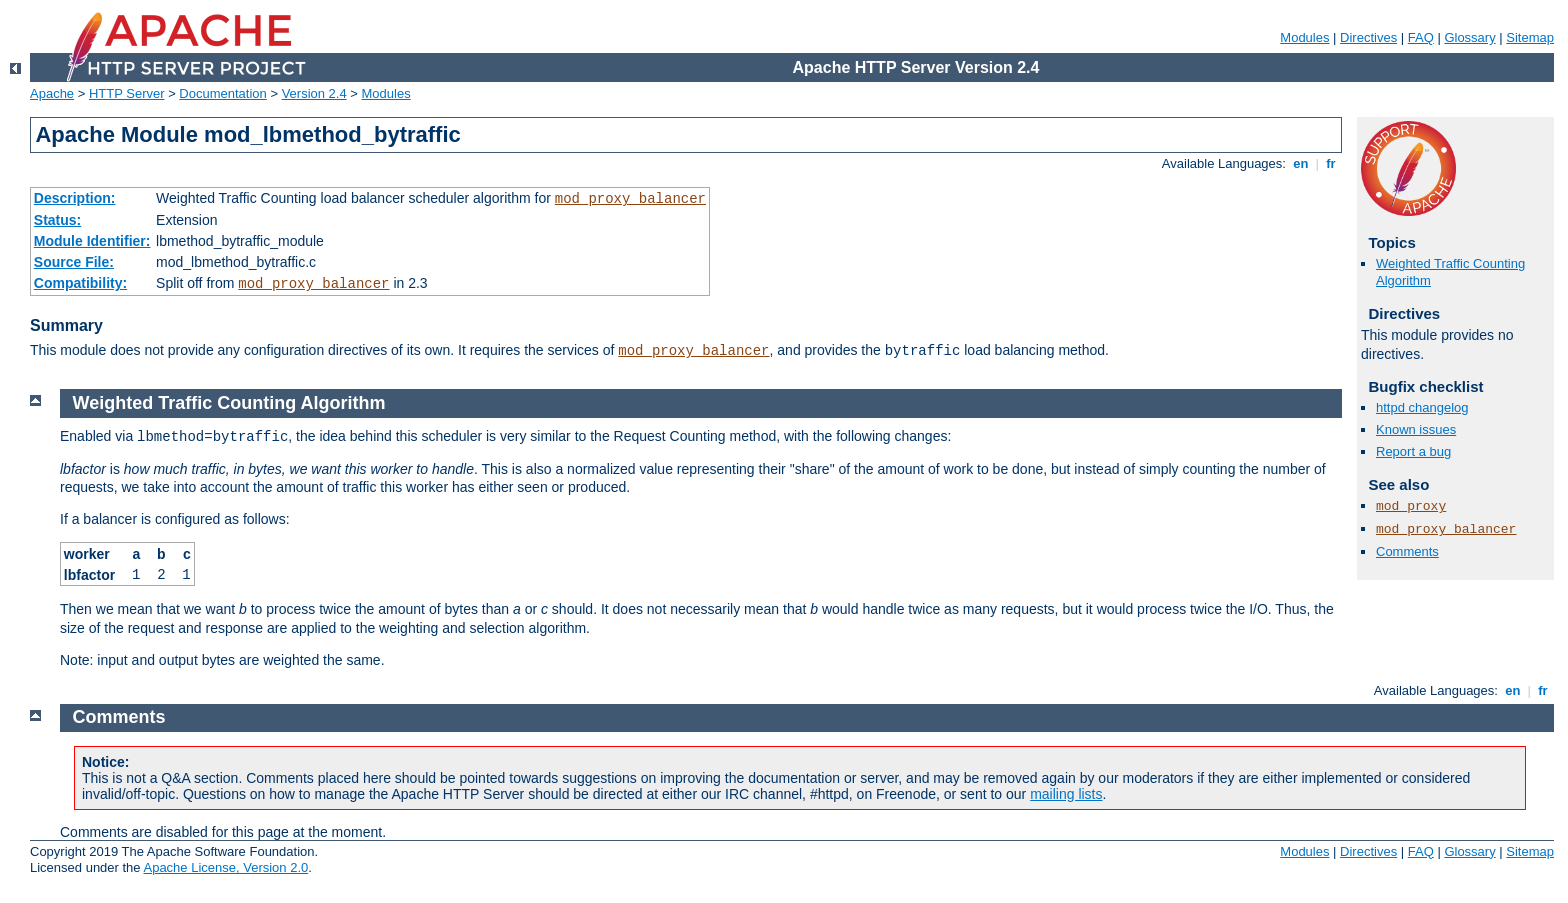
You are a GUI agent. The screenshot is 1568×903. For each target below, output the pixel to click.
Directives (1368, 37)
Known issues (1416, 429)
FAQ (1421, 37)
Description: (75, 198)
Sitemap (1530, 37)
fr (1331, 163)
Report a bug (1413, 451)
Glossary (1469, 37)
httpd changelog (1422, 407)
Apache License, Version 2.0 (225, 867)
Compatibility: (80, 283)
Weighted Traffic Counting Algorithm (229, 403)
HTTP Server (127, 93)
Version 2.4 (314, 93)
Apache (52, 93)
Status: (57, 220)
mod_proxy (1411, 506)
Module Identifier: (92, 241)
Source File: (74, 262)
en (1301, 163)
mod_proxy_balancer (630, 199)
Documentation (222, 93)
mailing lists (1066, 794)
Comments (1407, 551)
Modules (1304, 37)
